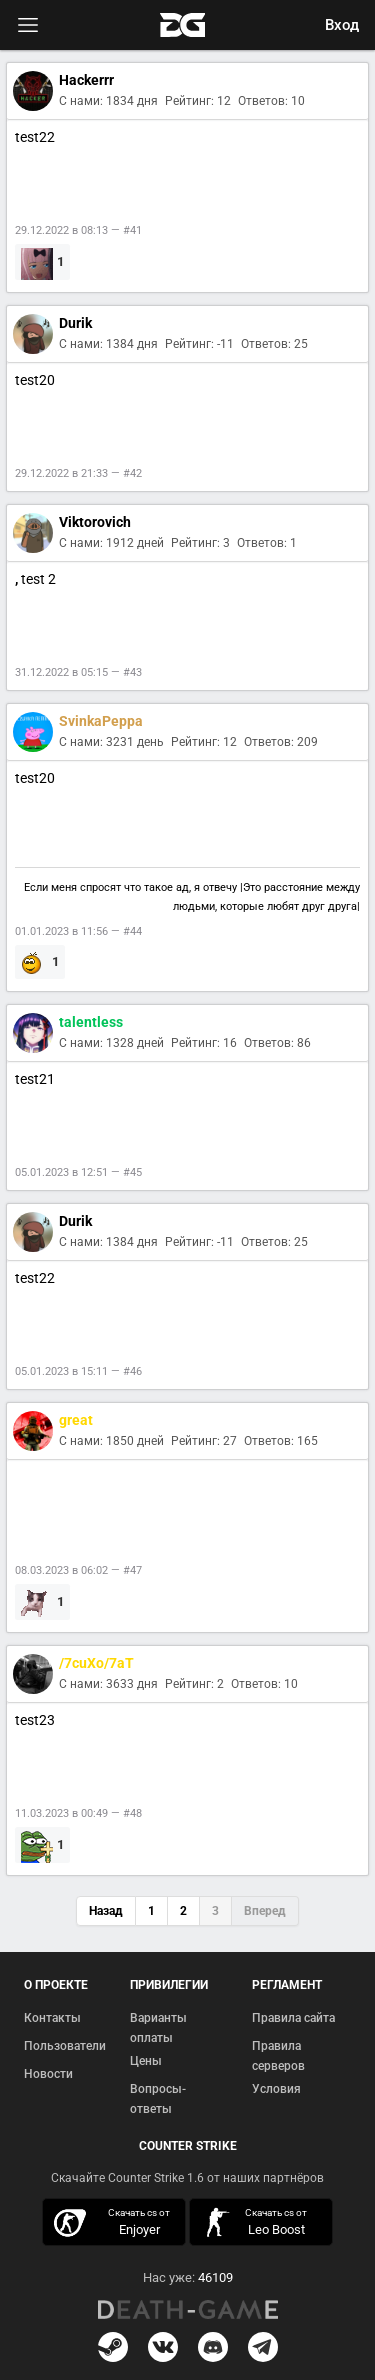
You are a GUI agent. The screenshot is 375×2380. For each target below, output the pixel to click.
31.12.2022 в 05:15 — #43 (78, 672)
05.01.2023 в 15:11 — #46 (78, 1371)
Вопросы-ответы (158, 2099)
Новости (48, 2074)
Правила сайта (293, 2018)
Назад (106, 1911)
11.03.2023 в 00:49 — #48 (78, 1813)
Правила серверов (278, 2056)
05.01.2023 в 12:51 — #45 (78, 1172)
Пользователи (65, 2046)
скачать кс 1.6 (255, 2222)
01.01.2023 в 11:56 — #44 (78, 931)
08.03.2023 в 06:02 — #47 (78, 1570)
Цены (146, 2061)
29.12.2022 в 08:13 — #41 (78, 230)
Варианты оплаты (158, 2028)
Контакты (52, 2018)
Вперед (265, 1911)
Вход (342, 25)
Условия (276, 2089)
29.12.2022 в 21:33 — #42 (78, 473)
